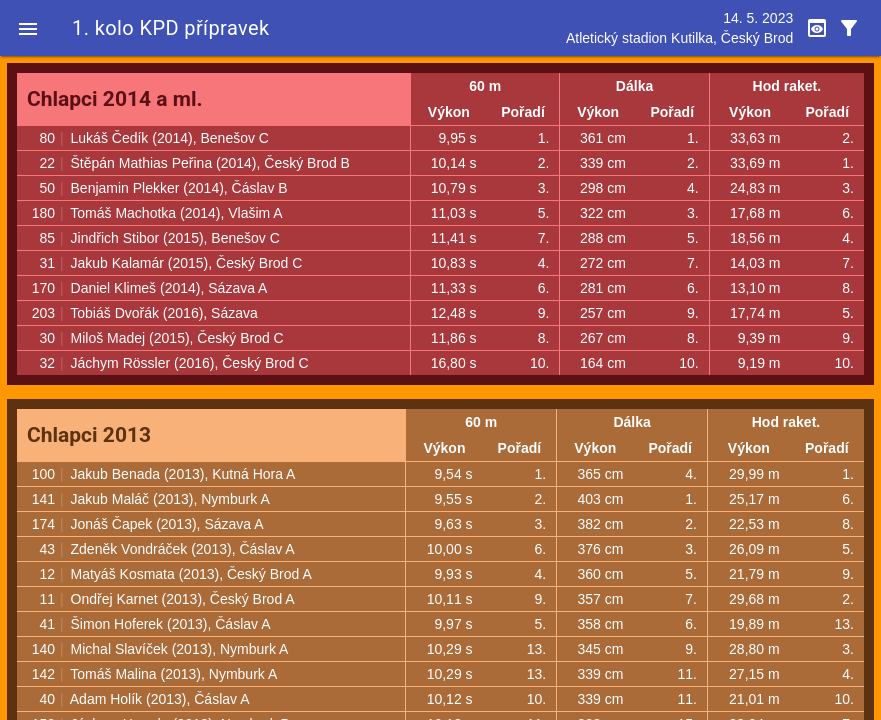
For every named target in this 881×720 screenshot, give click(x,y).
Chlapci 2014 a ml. (115, 99)
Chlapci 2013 (89, 435)
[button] (28, 28)
